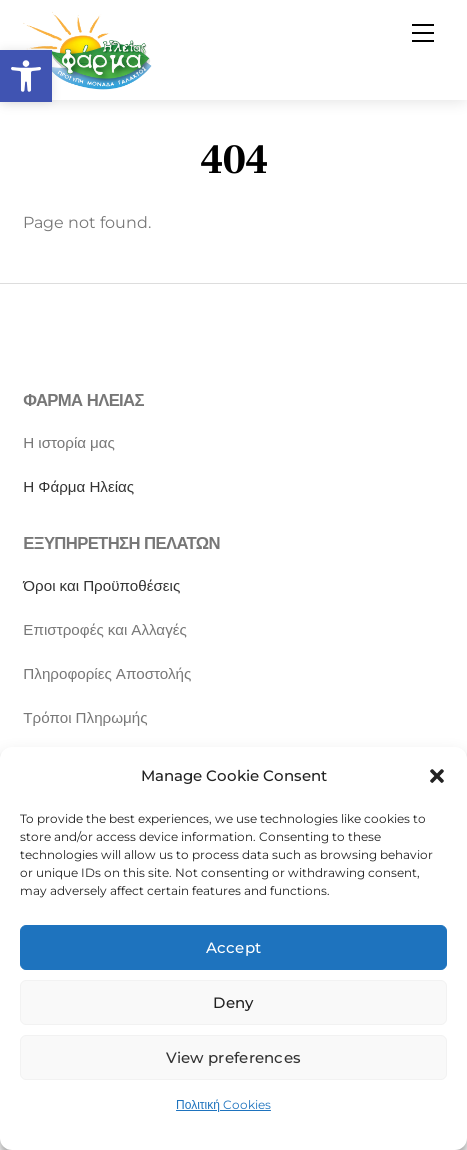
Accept (234, 947)
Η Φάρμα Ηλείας (78, 486)
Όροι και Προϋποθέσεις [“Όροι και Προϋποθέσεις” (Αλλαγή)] (101, 585)
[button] (26, 76)
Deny (233, 1002)
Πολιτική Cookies (223, 1104)
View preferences (234, 1057)
